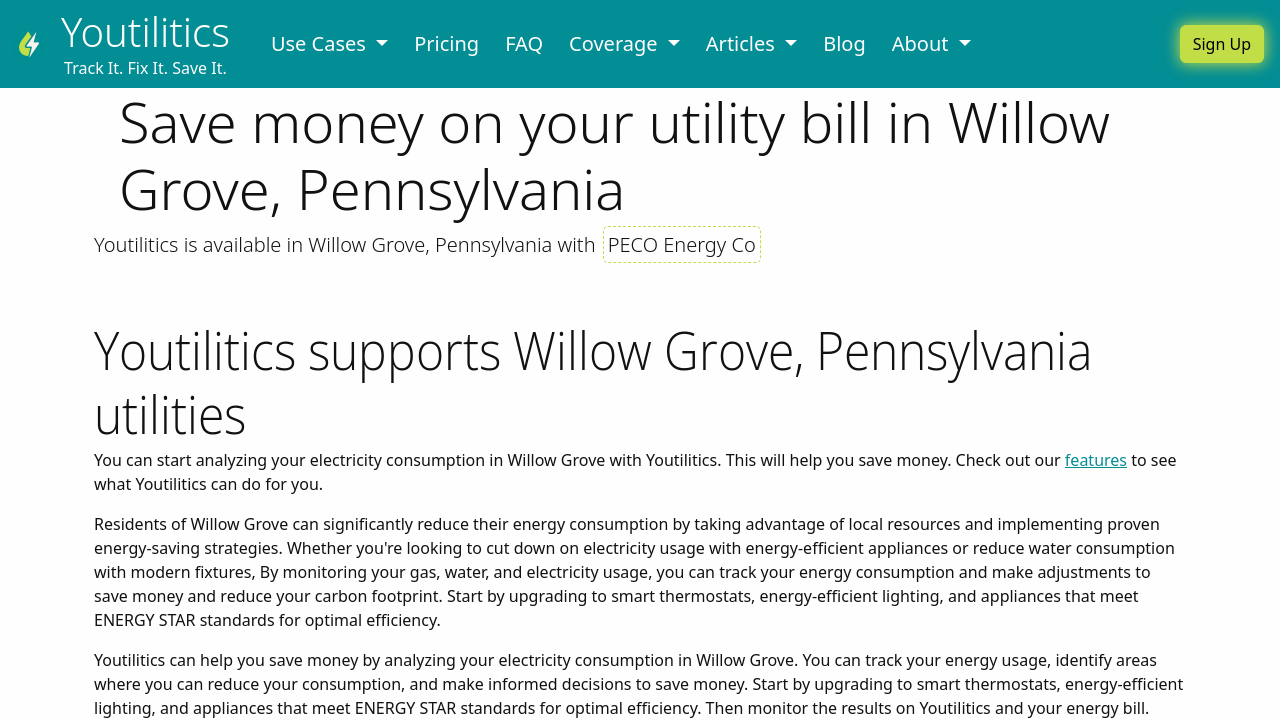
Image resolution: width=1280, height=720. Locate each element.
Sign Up (1222, 44)
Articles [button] (743, 43)
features (1096, 460)
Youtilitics (145, 31)
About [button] (923, 43)
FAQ (524, 43)
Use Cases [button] (321, 43)
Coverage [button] (616, 43)
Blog (844, 43)
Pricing (446, 43)
